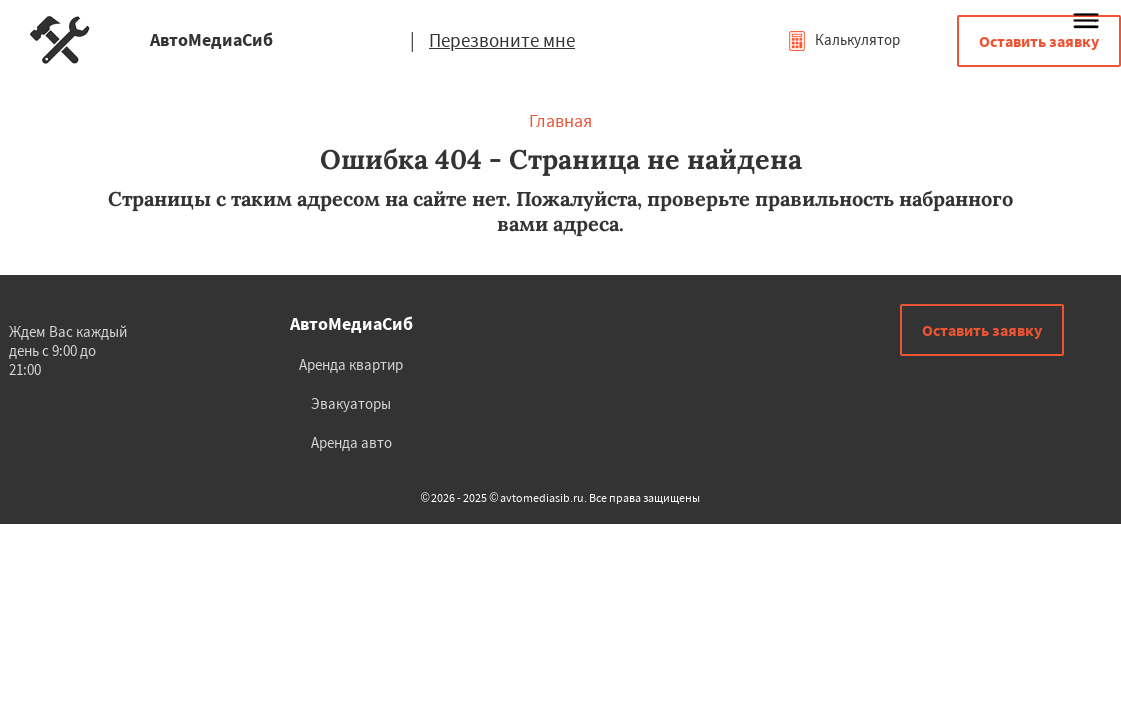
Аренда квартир (351, 364)
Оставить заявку (1039, 41)
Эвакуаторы (351, 403)
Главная (560, 120)
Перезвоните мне (502, 40)
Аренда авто (351, 442)
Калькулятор (843, 39)
